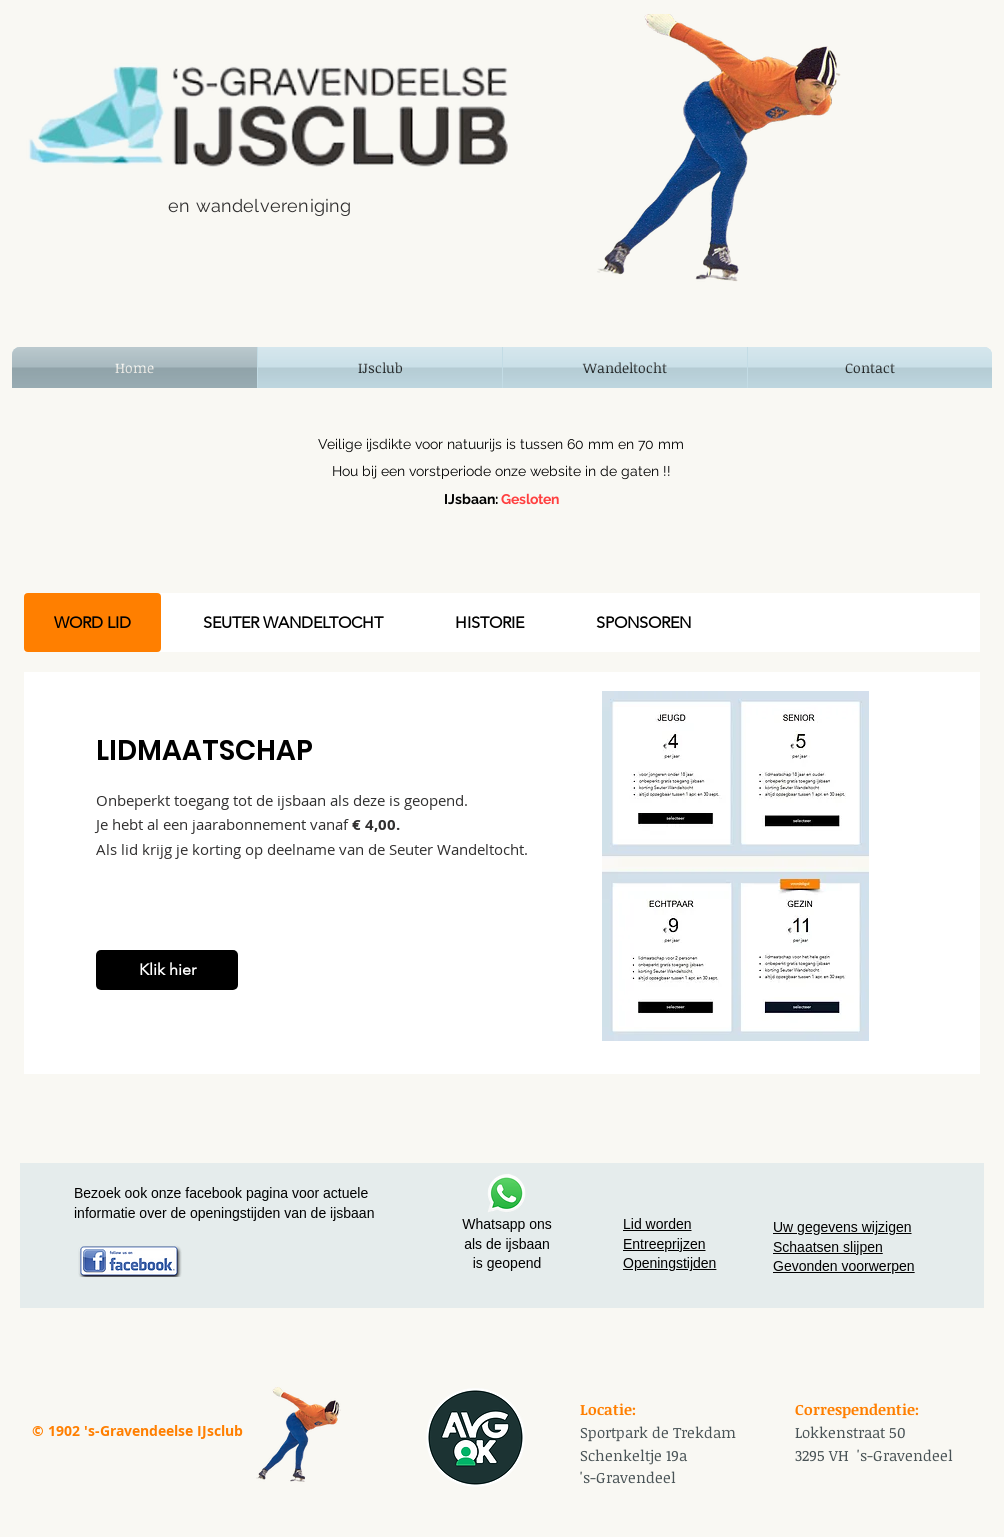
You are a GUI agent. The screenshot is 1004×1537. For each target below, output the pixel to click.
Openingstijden (669, 1263)
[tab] (92, 622)
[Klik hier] (167, 970)
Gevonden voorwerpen (844, 1266)
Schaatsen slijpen (828, 1247)
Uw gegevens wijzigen (842, 1227)
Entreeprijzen (664, 1244)
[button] (380, 367)
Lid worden (657, 1224)
